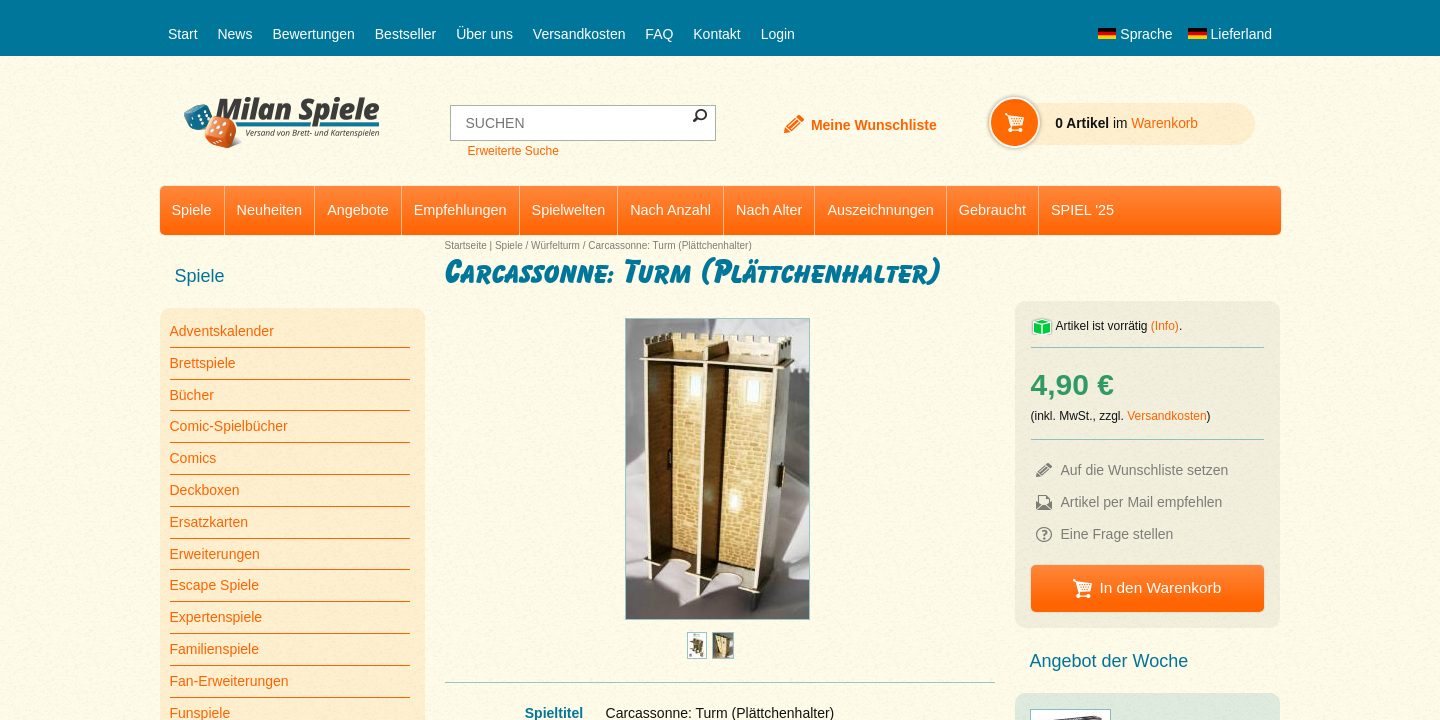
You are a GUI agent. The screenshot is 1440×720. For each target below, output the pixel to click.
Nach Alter (769, 210)
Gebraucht (992, 210)
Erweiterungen (215, 554)
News (234, 34)
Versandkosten (579, 34)
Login (778, 34)
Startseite (466, 245)
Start (183, 34)
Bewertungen (313, 34)
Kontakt (716, 34)
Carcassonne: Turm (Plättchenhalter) (669, 245)
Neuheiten (270, 210)
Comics (193, 458)
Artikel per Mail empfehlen (1142, 502)
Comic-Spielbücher (229, 426)
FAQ (659, 34)
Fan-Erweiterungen (229, 681)
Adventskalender (222, 331)
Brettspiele (203, 363)
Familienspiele (214, 649)
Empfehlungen (460, 210)
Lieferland (1230, 34)
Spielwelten (569, 210)
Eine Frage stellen (1117, 534)
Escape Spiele (215, 585)
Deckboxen (205, 490)
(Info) (1165, 326)
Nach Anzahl (670, 210)
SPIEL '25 (1082, 210)
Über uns (484, 34)
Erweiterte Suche (512, 151)
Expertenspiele (216, 617)
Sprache (1135, 34)
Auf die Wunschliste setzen (1145, 470)
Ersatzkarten (209, 522)
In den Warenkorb (1160, 587)
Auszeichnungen (880, 210)
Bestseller (405, 34)
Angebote (358, 210)
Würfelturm (555, 245)
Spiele (192, 210)
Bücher (192, 395)
